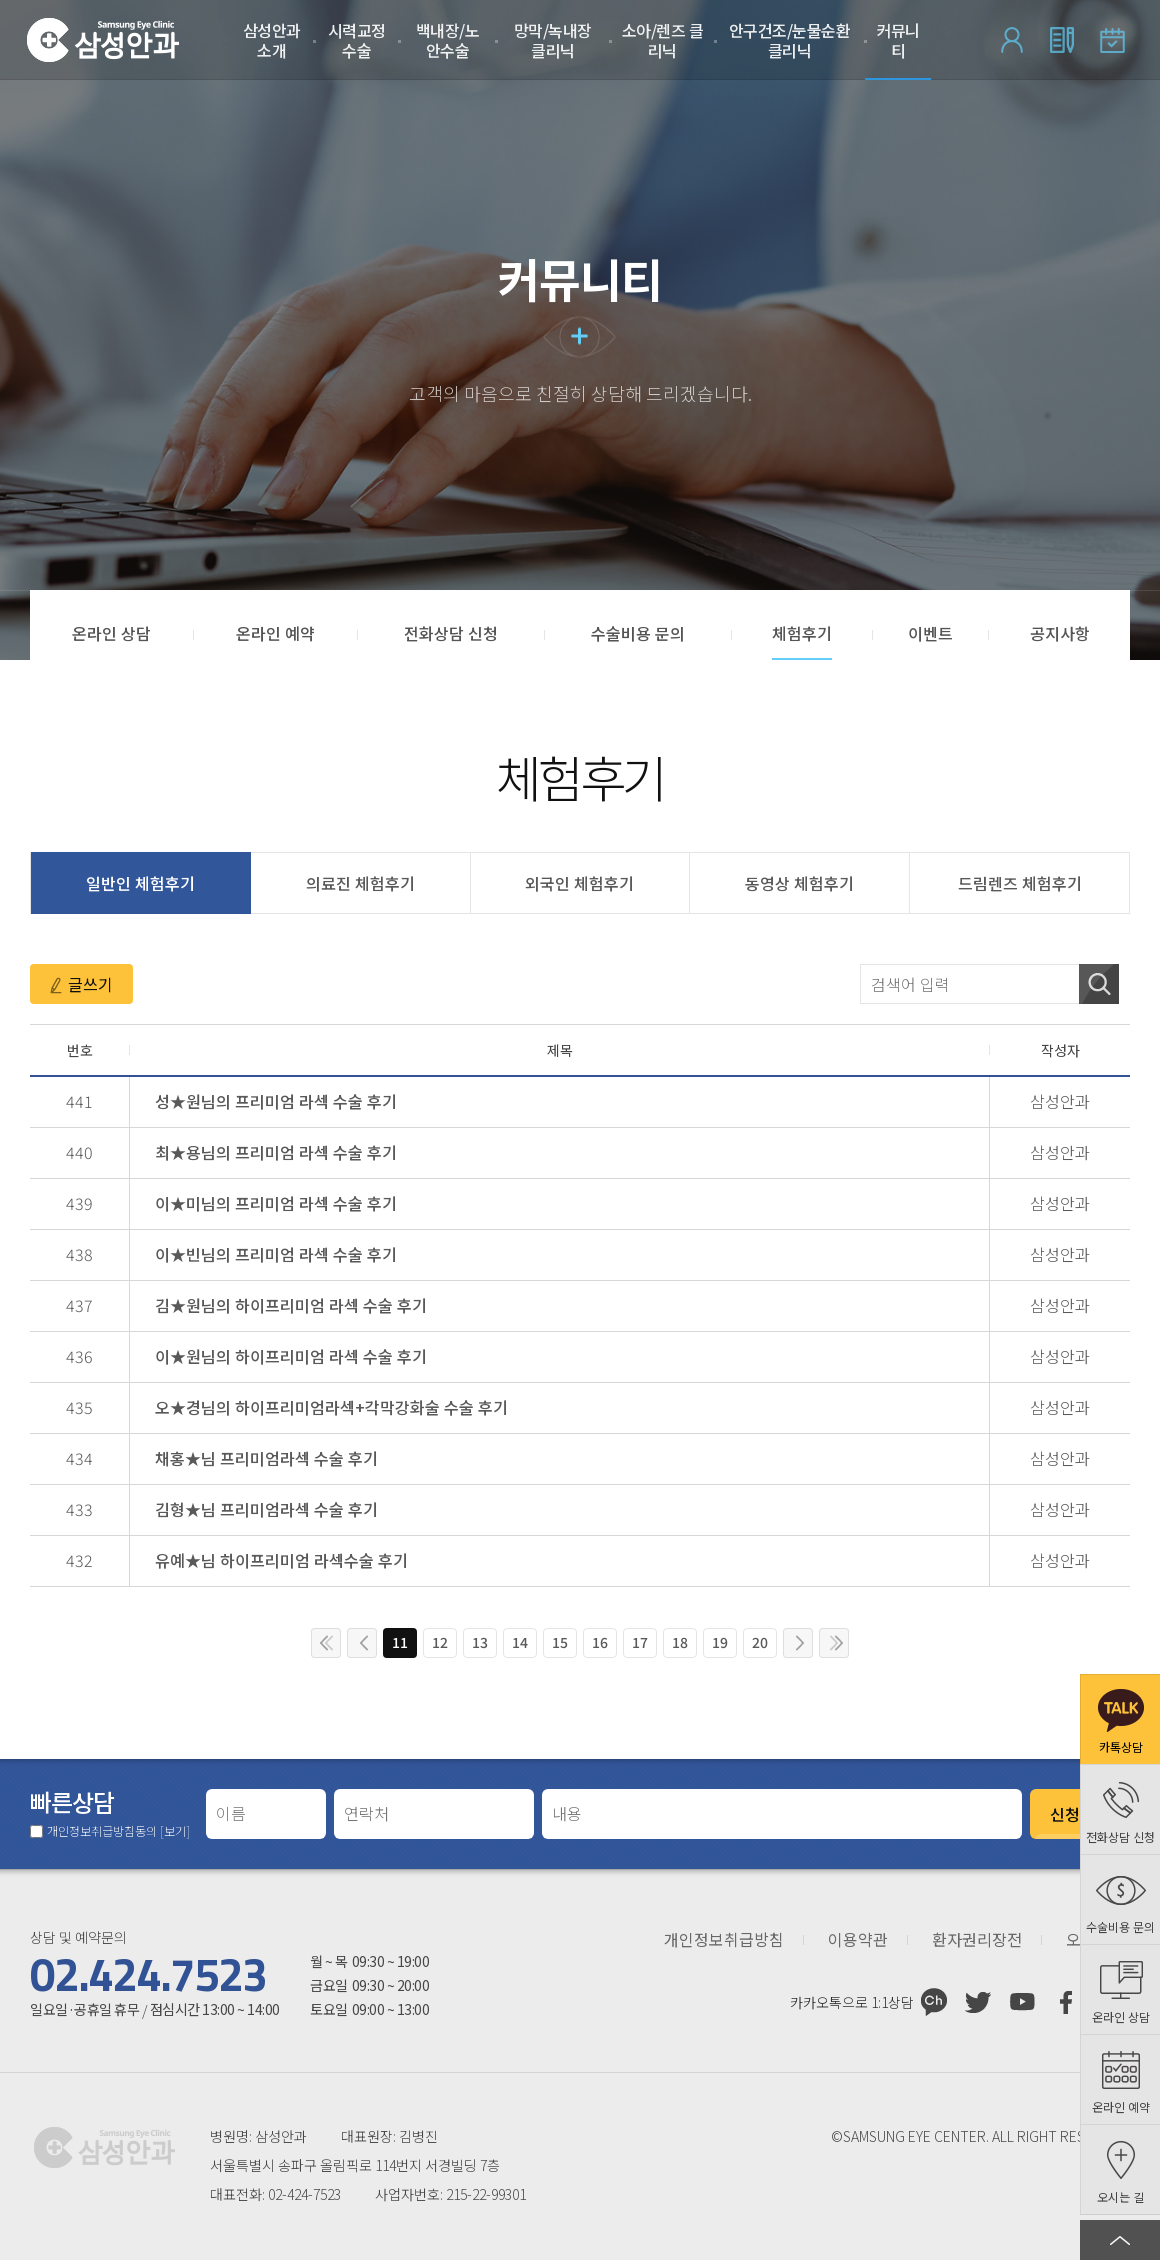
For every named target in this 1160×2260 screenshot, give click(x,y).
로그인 (1012, 40)
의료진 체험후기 (360, 883)
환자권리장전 (977, 1940)
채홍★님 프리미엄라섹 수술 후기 (266, 1458)
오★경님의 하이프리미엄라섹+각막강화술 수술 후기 (331, 1407)
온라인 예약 (1112, 40)
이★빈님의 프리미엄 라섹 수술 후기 (276, 1254)
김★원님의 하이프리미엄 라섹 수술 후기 (291, 1305)
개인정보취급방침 (724, 1940)
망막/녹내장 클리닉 (553, 40)
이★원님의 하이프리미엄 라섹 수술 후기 (291, 1356)
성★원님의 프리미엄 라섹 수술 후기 (276, 1101)
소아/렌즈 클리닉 (663, 40)
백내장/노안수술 (448, 40)
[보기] (175, 1830)
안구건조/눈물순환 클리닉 (790, 40)
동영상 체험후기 (799, 883)
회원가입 (1062, 40)
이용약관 (858, 1940)
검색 (1099, 984)
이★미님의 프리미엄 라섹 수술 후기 (276, 1203)
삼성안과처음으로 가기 (103, 40)
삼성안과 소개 (272, 40)
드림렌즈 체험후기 (1020, 883)
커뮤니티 (898, 40)
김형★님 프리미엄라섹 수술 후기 (266, 1509)
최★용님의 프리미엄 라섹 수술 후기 (276, 1152)
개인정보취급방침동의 (118, 1831)
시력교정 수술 (357, 40)
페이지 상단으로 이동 (1120, 2240)
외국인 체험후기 (579, 883)
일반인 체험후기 (140, 883)
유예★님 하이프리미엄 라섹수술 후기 (281, 1560)
